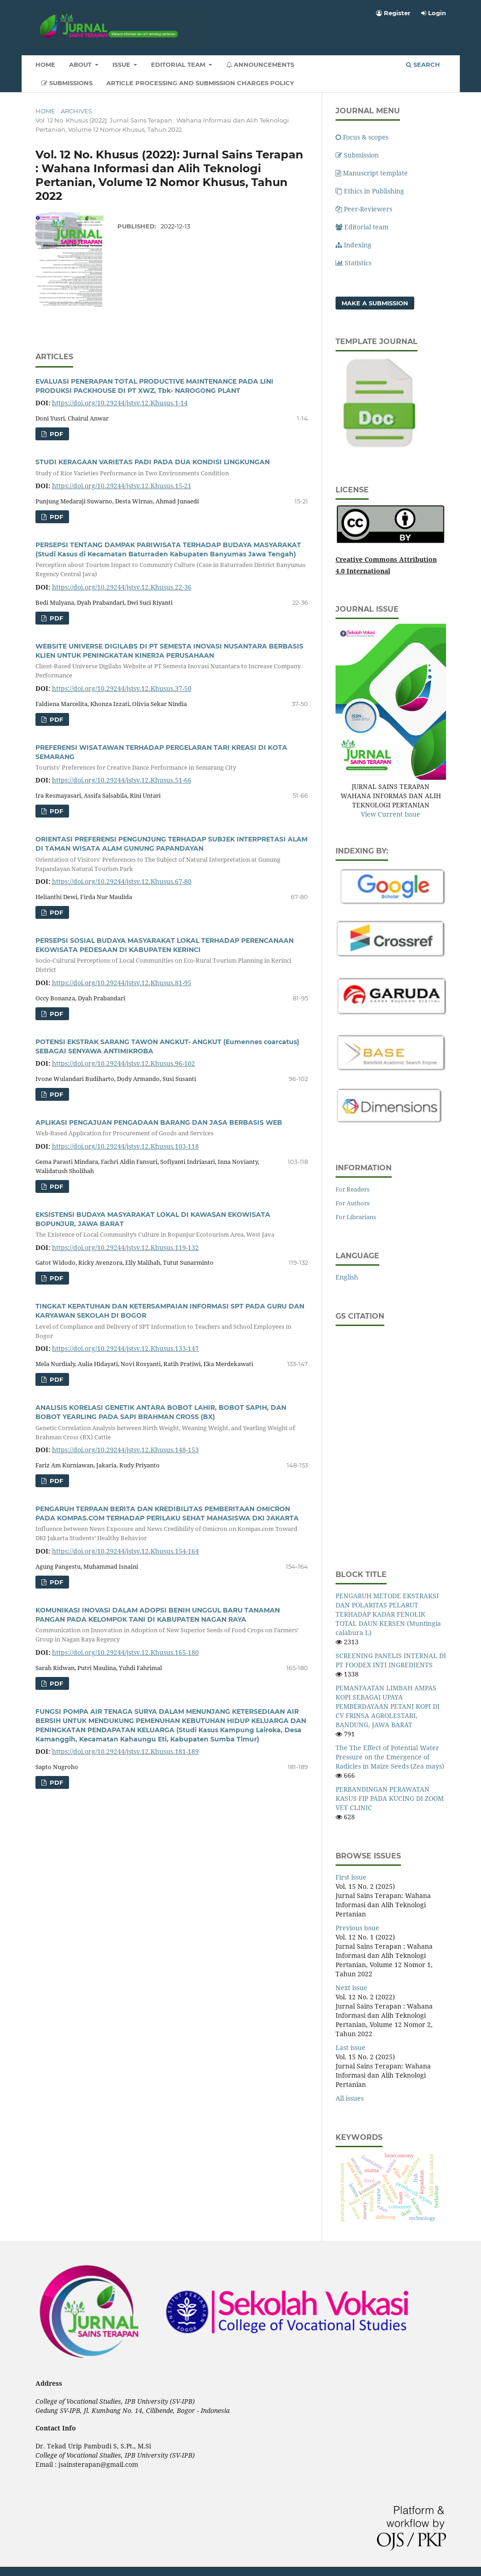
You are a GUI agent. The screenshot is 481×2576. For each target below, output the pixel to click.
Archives (76, 111)
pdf (55, 434)
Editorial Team (179, 64)
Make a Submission (375, 303)
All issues (350, 2098)
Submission (357, 155)
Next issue (351, 1987)
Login (433, 13)
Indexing (353, 244)
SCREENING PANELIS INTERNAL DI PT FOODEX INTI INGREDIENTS (391, 1660)
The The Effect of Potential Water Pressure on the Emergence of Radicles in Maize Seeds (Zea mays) (390, 1756)
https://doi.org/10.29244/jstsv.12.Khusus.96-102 (123, 1063)
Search (423, 64)
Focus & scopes (362, 137)
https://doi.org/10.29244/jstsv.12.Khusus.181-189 (125, 1751)
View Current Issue (390, 814)
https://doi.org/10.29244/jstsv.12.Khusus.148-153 (125, 1449)
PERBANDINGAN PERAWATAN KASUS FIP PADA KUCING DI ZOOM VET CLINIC (390, 1798)
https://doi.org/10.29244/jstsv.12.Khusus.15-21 (121, 485)
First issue (351, 1877)
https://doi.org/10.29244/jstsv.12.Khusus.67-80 (121, 881)
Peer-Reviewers (364, 208)
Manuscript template (372, 173)
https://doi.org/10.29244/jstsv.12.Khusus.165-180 (125, 1652)
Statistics (353, 262)
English (347, 1277)
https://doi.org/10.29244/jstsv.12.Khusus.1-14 (120, 402)
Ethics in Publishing (370, 191)
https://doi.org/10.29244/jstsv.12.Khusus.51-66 (121, 780)
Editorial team (362, 226)
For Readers (353, 1189)
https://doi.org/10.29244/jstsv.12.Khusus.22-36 (121, 587)
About (81, 64)
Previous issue (357, 1927)
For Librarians (356, 1217)
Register (393, 13)
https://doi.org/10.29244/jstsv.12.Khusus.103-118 (125, 1146)
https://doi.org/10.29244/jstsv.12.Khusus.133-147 (125, 1348)
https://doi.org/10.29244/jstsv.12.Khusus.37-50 (121, 688)
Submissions (67, 83)
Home (45, 64)
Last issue (350, 2047)
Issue (122, 64)
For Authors (353, 1203)
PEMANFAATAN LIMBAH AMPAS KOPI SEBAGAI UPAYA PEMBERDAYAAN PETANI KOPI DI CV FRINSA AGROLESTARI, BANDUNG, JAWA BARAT (388, 1706)
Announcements (260, 64)
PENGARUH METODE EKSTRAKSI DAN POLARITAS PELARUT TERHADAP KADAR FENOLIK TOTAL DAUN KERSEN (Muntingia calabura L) (388, 1614)
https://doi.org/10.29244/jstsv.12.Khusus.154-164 (125, 1551)
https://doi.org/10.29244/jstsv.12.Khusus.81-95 (121, 982)
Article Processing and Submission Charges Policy (200, 83)
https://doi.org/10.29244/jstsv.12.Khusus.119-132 (125, 1247)
